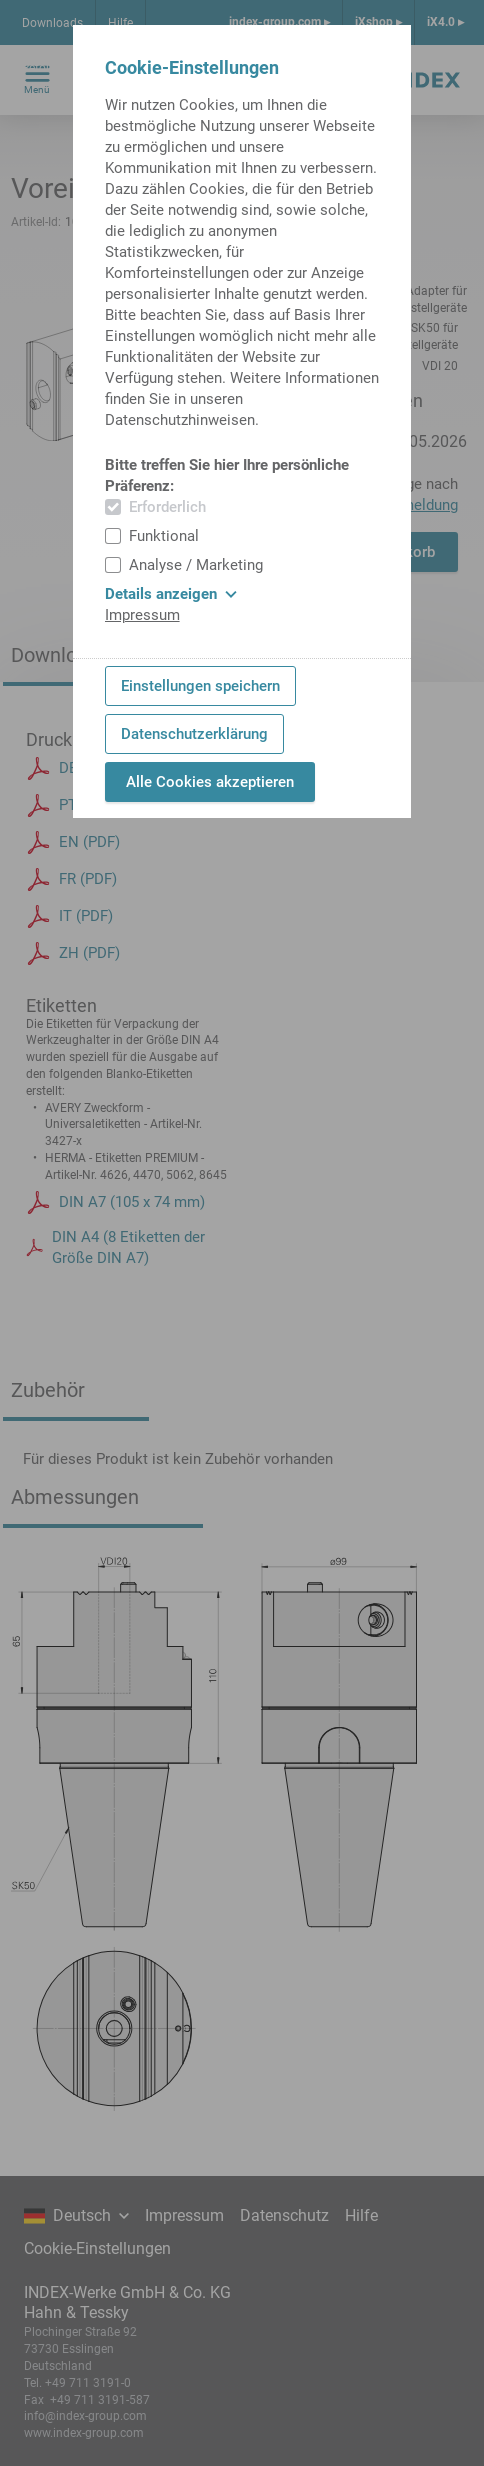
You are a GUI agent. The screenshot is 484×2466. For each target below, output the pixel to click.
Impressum (142, 615)
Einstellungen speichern (200, 686)
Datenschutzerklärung (194, 734)
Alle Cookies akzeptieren (210, 782)
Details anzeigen (171, 594)
